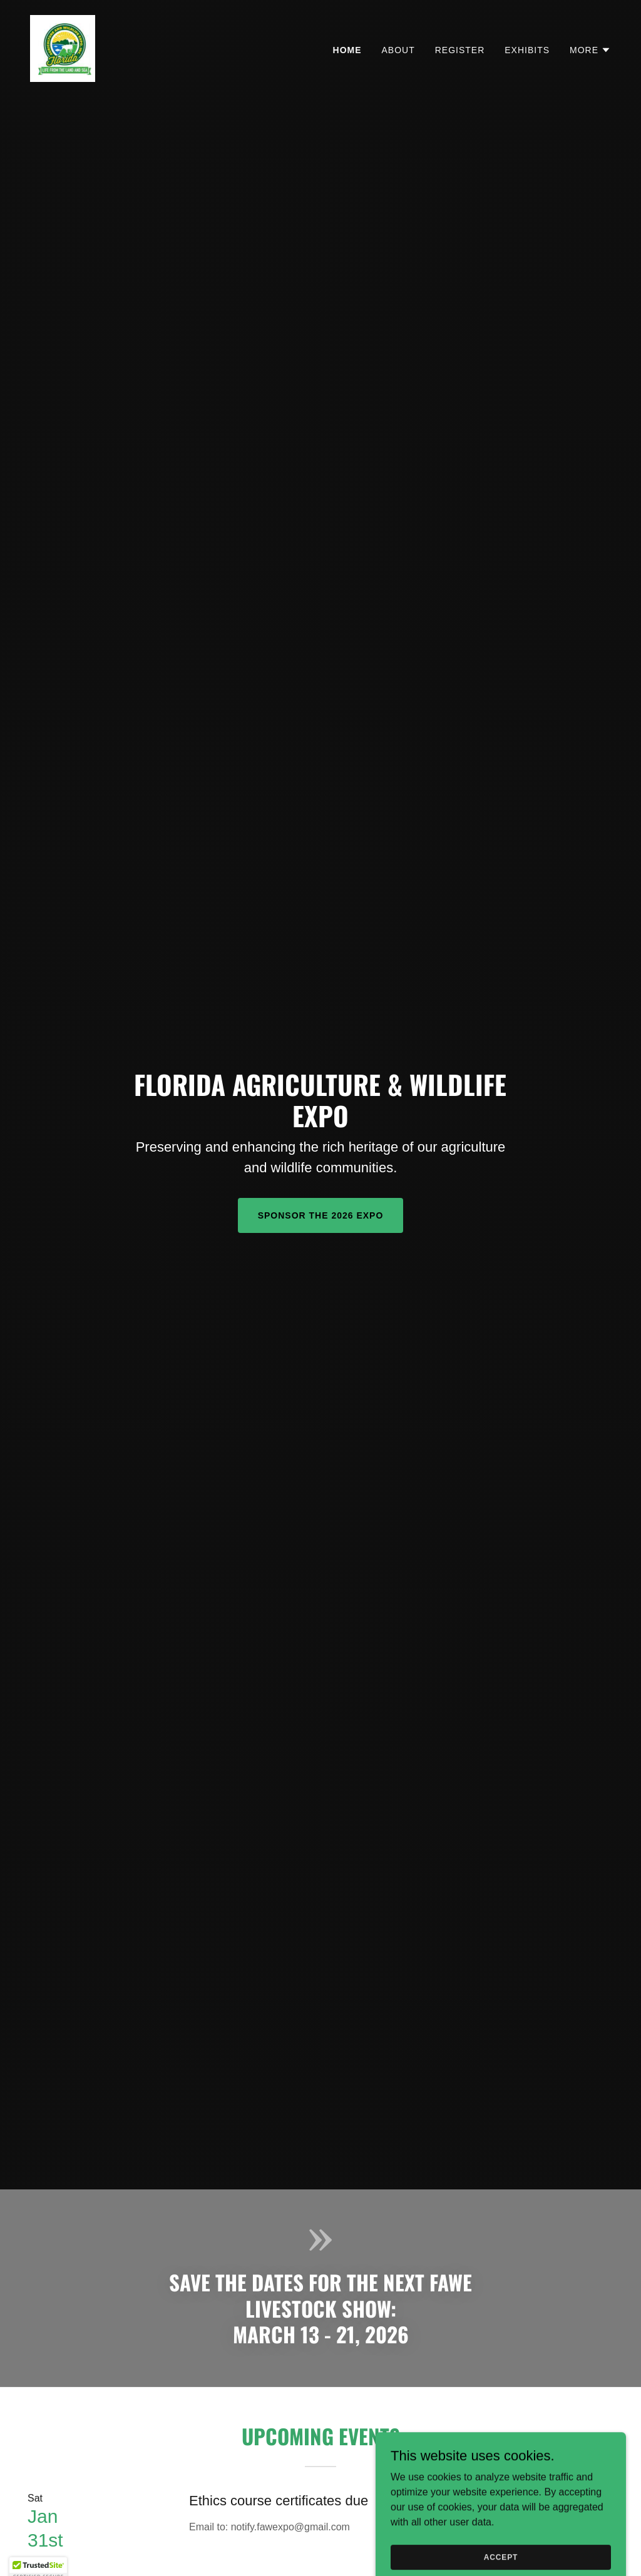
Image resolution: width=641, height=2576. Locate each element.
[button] (590, 50)
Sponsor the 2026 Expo (321, 1215)
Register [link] (460, 50)
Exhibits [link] (527, 50)
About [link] (398, 50)
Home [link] (347, 50)
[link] (62, 48)
